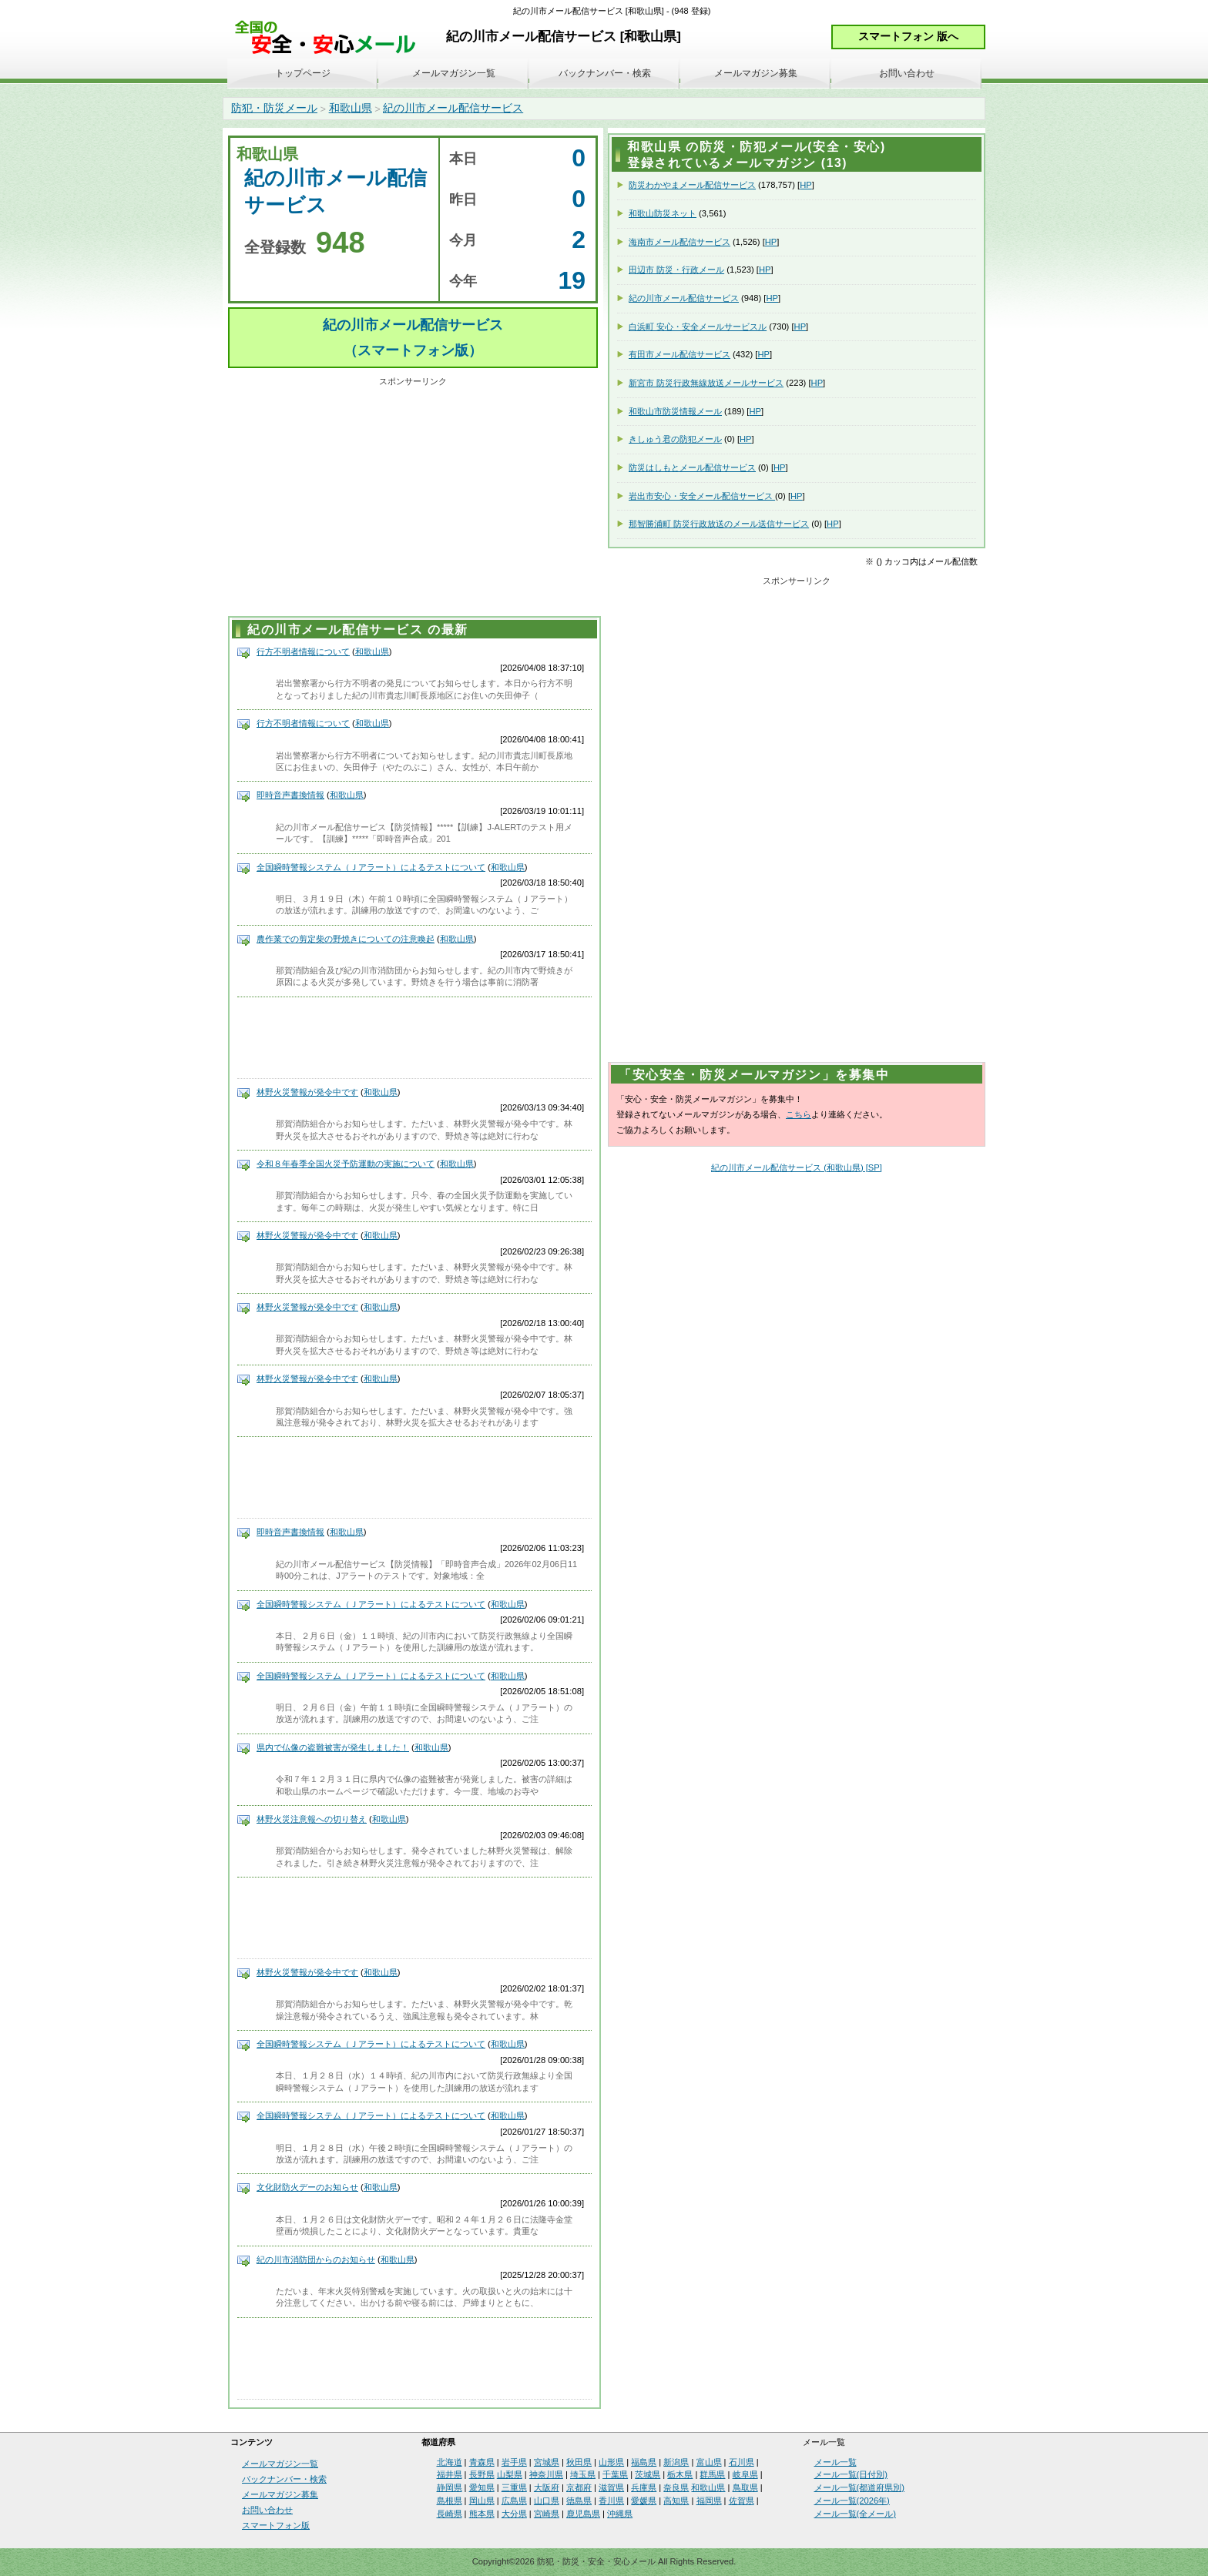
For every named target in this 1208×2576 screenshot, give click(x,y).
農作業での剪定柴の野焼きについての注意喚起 (346, 938)
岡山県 (482, 2500)
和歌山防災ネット (662, 213)
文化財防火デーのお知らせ (307, 2187)
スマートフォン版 (276, 2525)
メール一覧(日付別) (851, 2474)
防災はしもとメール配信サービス (692, 467)
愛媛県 (643, 2500)
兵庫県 (643, 2487)
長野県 (482, 2474)
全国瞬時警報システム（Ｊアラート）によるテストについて (371, 867)
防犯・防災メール (274, 108)
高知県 (676, 2500)
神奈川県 (546, 2474)
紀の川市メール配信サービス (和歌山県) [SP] (796, 1167)
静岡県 (449, 2487)
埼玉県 (583, 2474)
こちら (798, 1114)
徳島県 (579, 2500)
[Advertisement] (413, 499)
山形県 (611, 2462)
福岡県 (709, 2500)
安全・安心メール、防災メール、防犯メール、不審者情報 (330, 38)
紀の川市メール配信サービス (453, 108)
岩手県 (514, 2462)
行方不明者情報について (303, 651)
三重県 (514, 2487)
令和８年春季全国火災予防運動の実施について (346, 1163)
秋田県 (579, 2462)
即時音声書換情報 (290, 794)
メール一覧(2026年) (852, 2500)
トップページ (303, 73)
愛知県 (482, 2487)
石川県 (741, 2462)
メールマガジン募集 (755, 73)
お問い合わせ (907, 73)
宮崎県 (546, 2513)
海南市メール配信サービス (679, 241)
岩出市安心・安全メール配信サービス (702, 496)
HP (806, 184)
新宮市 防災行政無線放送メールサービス (706, 382)
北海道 (449, 2462)
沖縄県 (620, 2513)
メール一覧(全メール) (855, 2513)
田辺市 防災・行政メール (676, 269)
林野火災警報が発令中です (307, 1092)
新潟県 (676, 2462)
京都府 (579, 2487)
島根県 (449, 2500)
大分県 (514, 2513)
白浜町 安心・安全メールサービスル (698, 326)
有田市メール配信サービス (679, 354)
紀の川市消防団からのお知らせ (316, 2259)
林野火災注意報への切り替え (312, 1819)
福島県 (643, 2462)
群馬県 (712, 2474)
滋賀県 (611, 2487)
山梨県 (509, 2474)
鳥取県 (745, 2487)
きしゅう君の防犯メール (675, 439)
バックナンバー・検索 (605, 73)
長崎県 (449, 2513)
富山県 (709, 2462)
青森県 (482, 2462)
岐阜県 (745, 2474)
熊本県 (482, 2513)
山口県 (546, 2500)
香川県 (611, 2500)
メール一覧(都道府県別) (859, 2487)
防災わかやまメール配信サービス (692, 184)
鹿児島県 (583, 2513)
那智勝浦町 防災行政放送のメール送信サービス (719, 523)
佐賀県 (741, 2500)
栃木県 (680, 2474)
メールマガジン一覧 (453, 73)
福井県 (449, 2474)
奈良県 (676, 2487)
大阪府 (546, 2487)
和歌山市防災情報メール (675, 411)
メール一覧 (835, 2462)
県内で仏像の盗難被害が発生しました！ (333, 1747)
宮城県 (546, 2462)
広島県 (514, 2500)
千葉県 (615, 2474)
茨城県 (647, 2474)
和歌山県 (350, 108)
